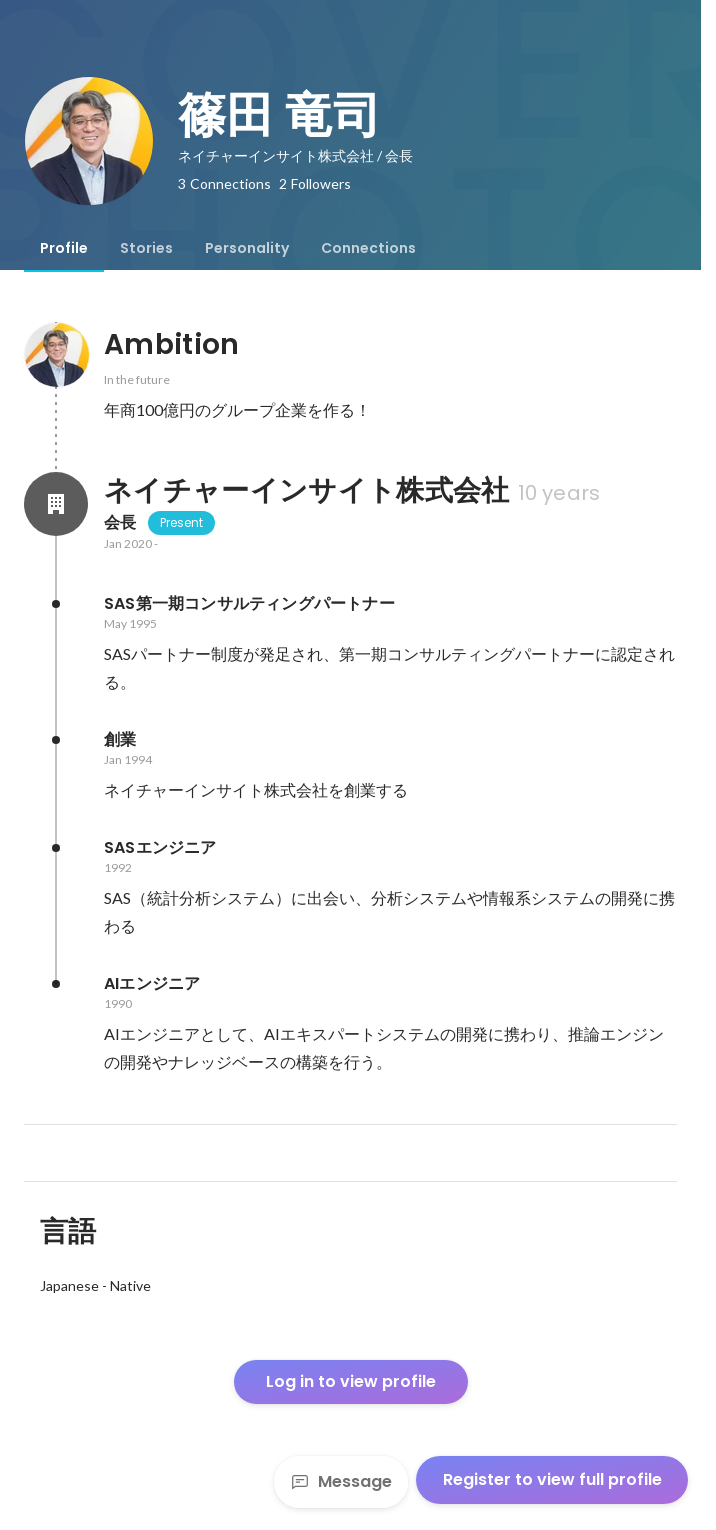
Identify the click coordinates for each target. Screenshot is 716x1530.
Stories (146, 248)
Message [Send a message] (341, 1481)
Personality (247, 248)
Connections (368, 248)
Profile (64, 248)
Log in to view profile (351, 1381)
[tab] (64, 248)
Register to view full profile (552, 1479)
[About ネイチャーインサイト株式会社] (56, 504)
